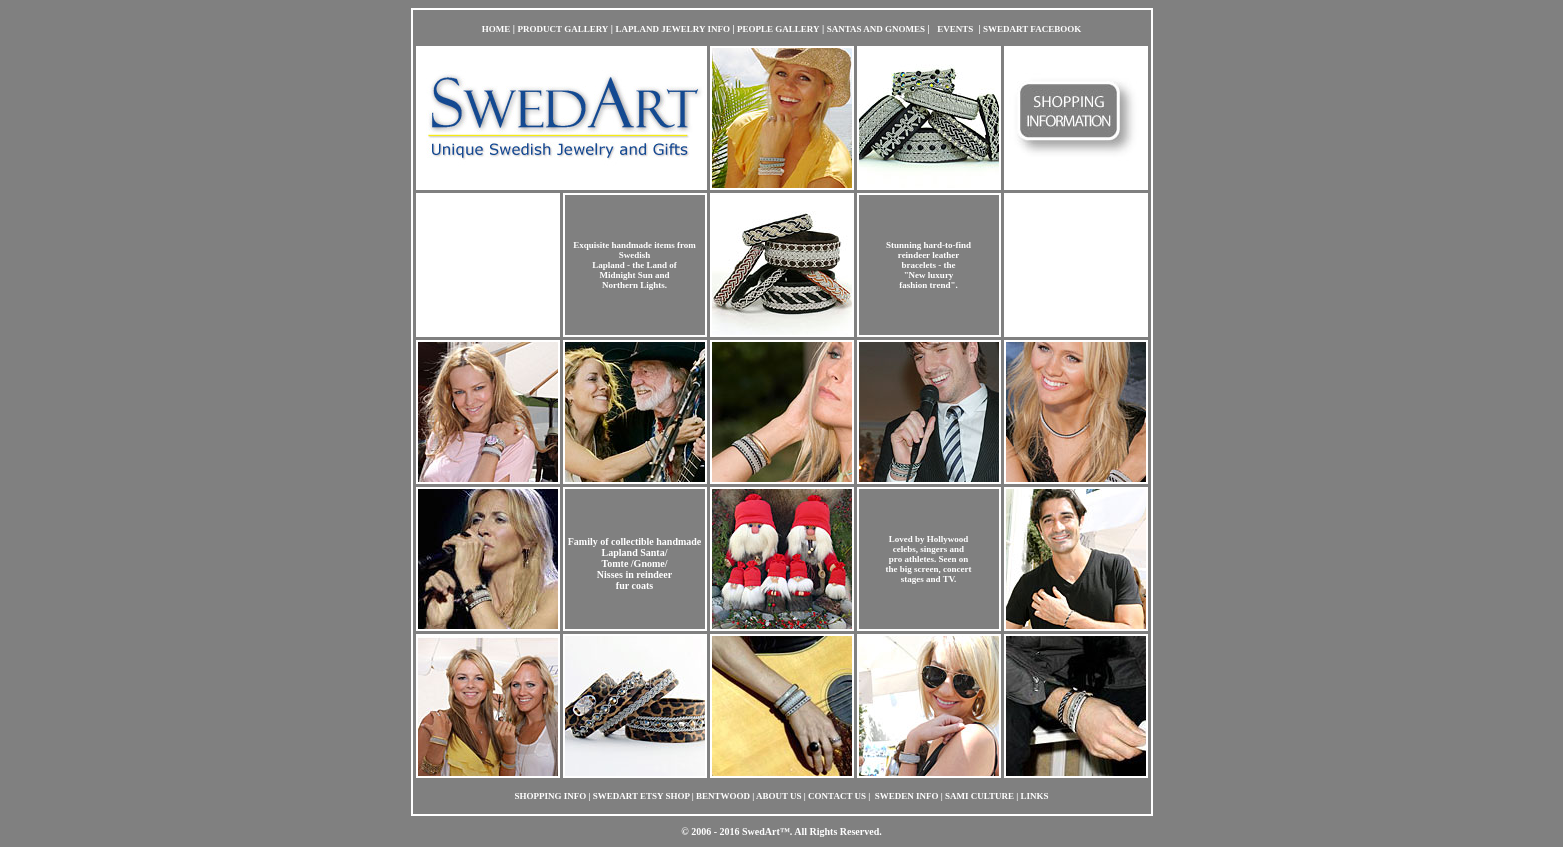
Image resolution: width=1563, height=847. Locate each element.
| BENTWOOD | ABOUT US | (749, 796)
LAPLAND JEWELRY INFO (673, 29)
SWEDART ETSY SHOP (641, 796)
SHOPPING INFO (551, 796)
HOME (496, 29)
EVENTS (955, 29)
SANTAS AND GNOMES (876, 29)
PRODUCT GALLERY (563, 29)
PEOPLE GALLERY (778, 29)
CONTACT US (838, 796)
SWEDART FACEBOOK (1032, 29)
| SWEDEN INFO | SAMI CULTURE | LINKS (958, 796)
